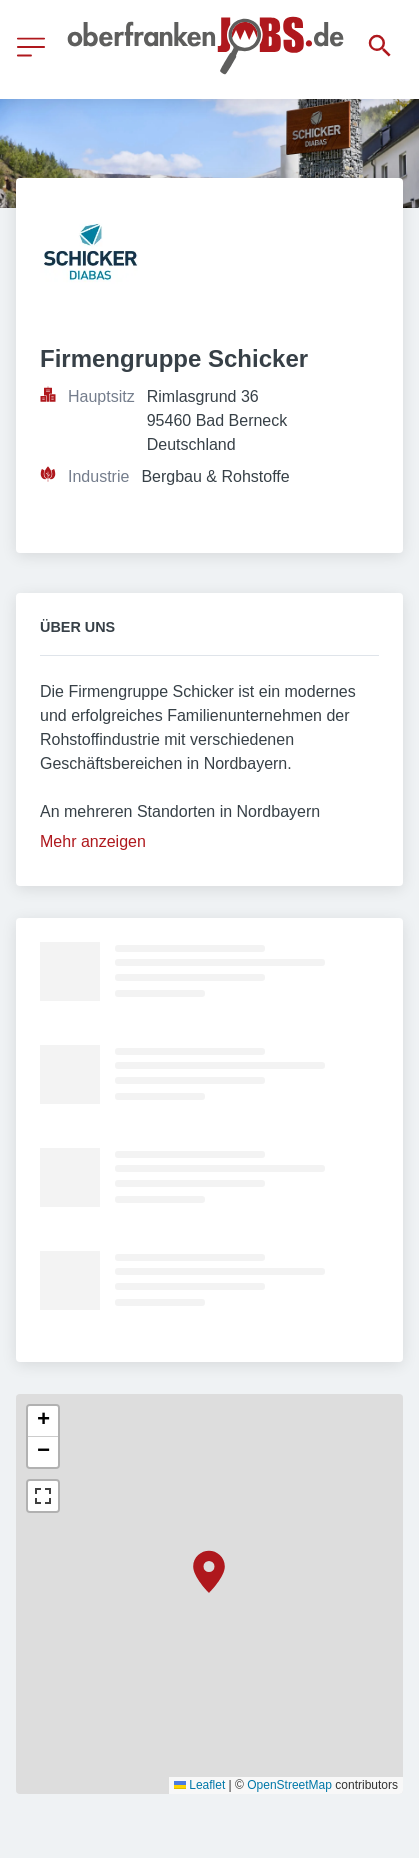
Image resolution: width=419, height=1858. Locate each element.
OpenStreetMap (289, 1785)
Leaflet (199, 1785)
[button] (209, 1572)
